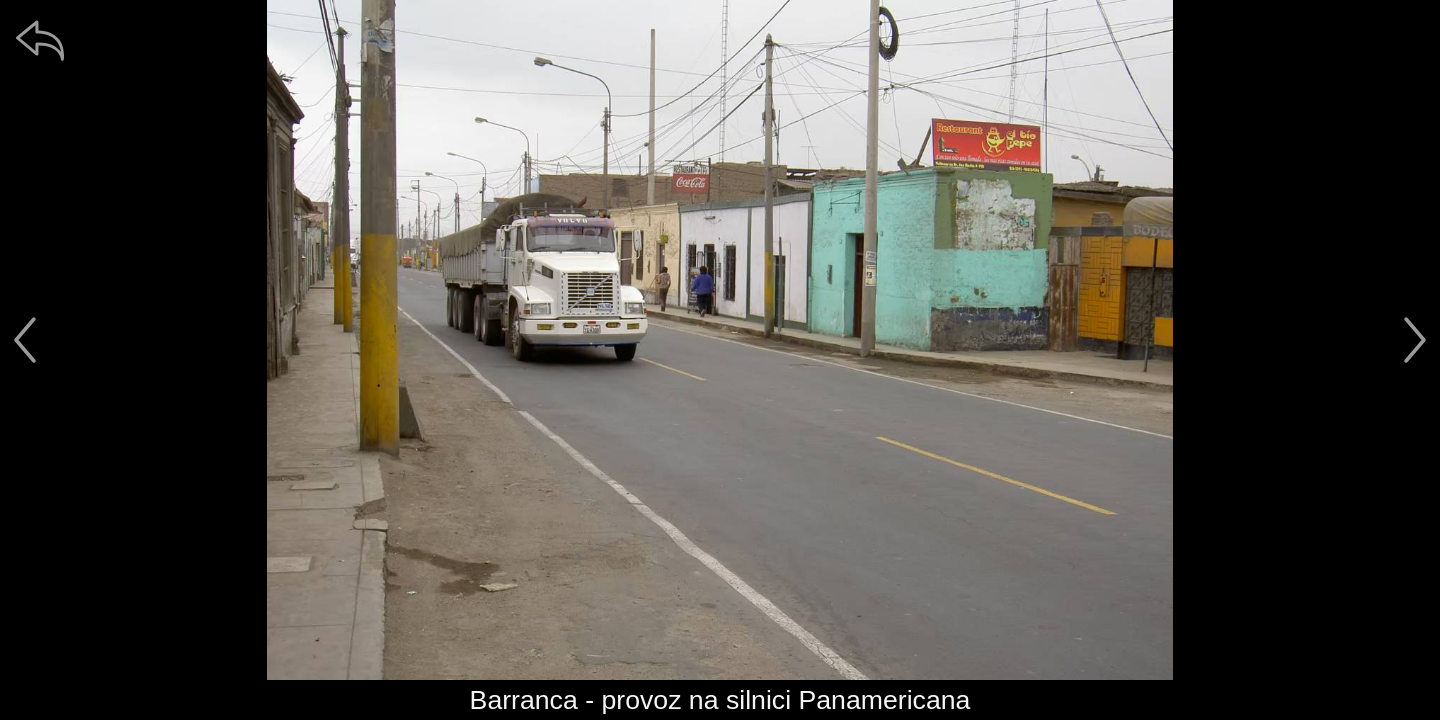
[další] (1415, 340)
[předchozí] (25, 340)
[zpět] (40, 40)
